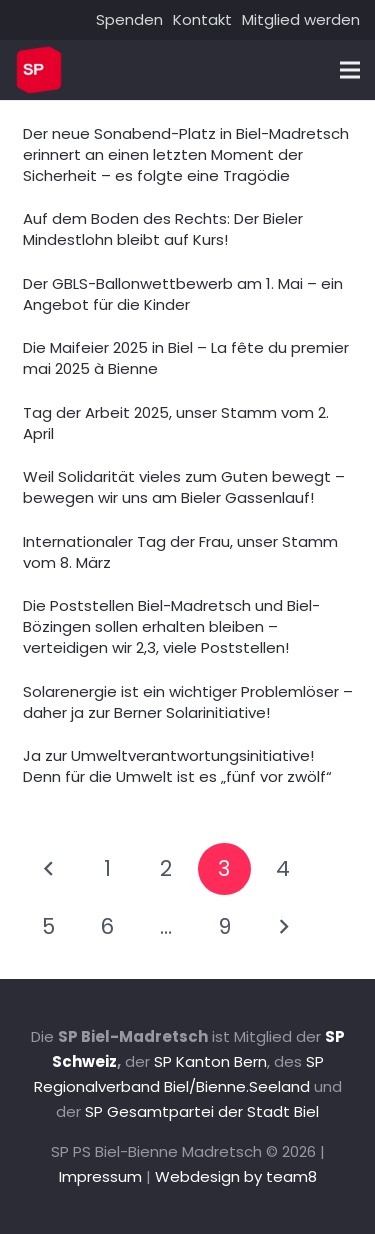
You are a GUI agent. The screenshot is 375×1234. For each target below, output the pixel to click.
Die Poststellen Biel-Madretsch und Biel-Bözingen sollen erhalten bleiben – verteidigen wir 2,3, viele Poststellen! (171, 626)
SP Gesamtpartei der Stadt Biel (202, 1111)
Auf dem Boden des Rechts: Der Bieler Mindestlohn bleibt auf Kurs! (163, 229)
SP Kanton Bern (210, 1061)
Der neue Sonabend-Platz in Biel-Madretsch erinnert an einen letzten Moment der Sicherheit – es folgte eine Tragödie (186, 154)
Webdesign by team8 (236, 1176)
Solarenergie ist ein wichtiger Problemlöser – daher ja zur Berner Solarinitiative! (188, 702)
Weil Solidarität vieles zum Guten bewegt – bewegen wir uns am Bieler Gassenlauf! (184, 487)
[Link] (39, 70)
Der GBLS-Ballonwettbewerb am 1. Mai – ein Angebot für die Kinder (183, 294)
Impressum (100, 1176)
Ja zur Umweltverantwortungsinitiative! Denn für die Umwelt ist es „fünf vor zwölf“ (177, 766)
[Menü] (350, 70)
